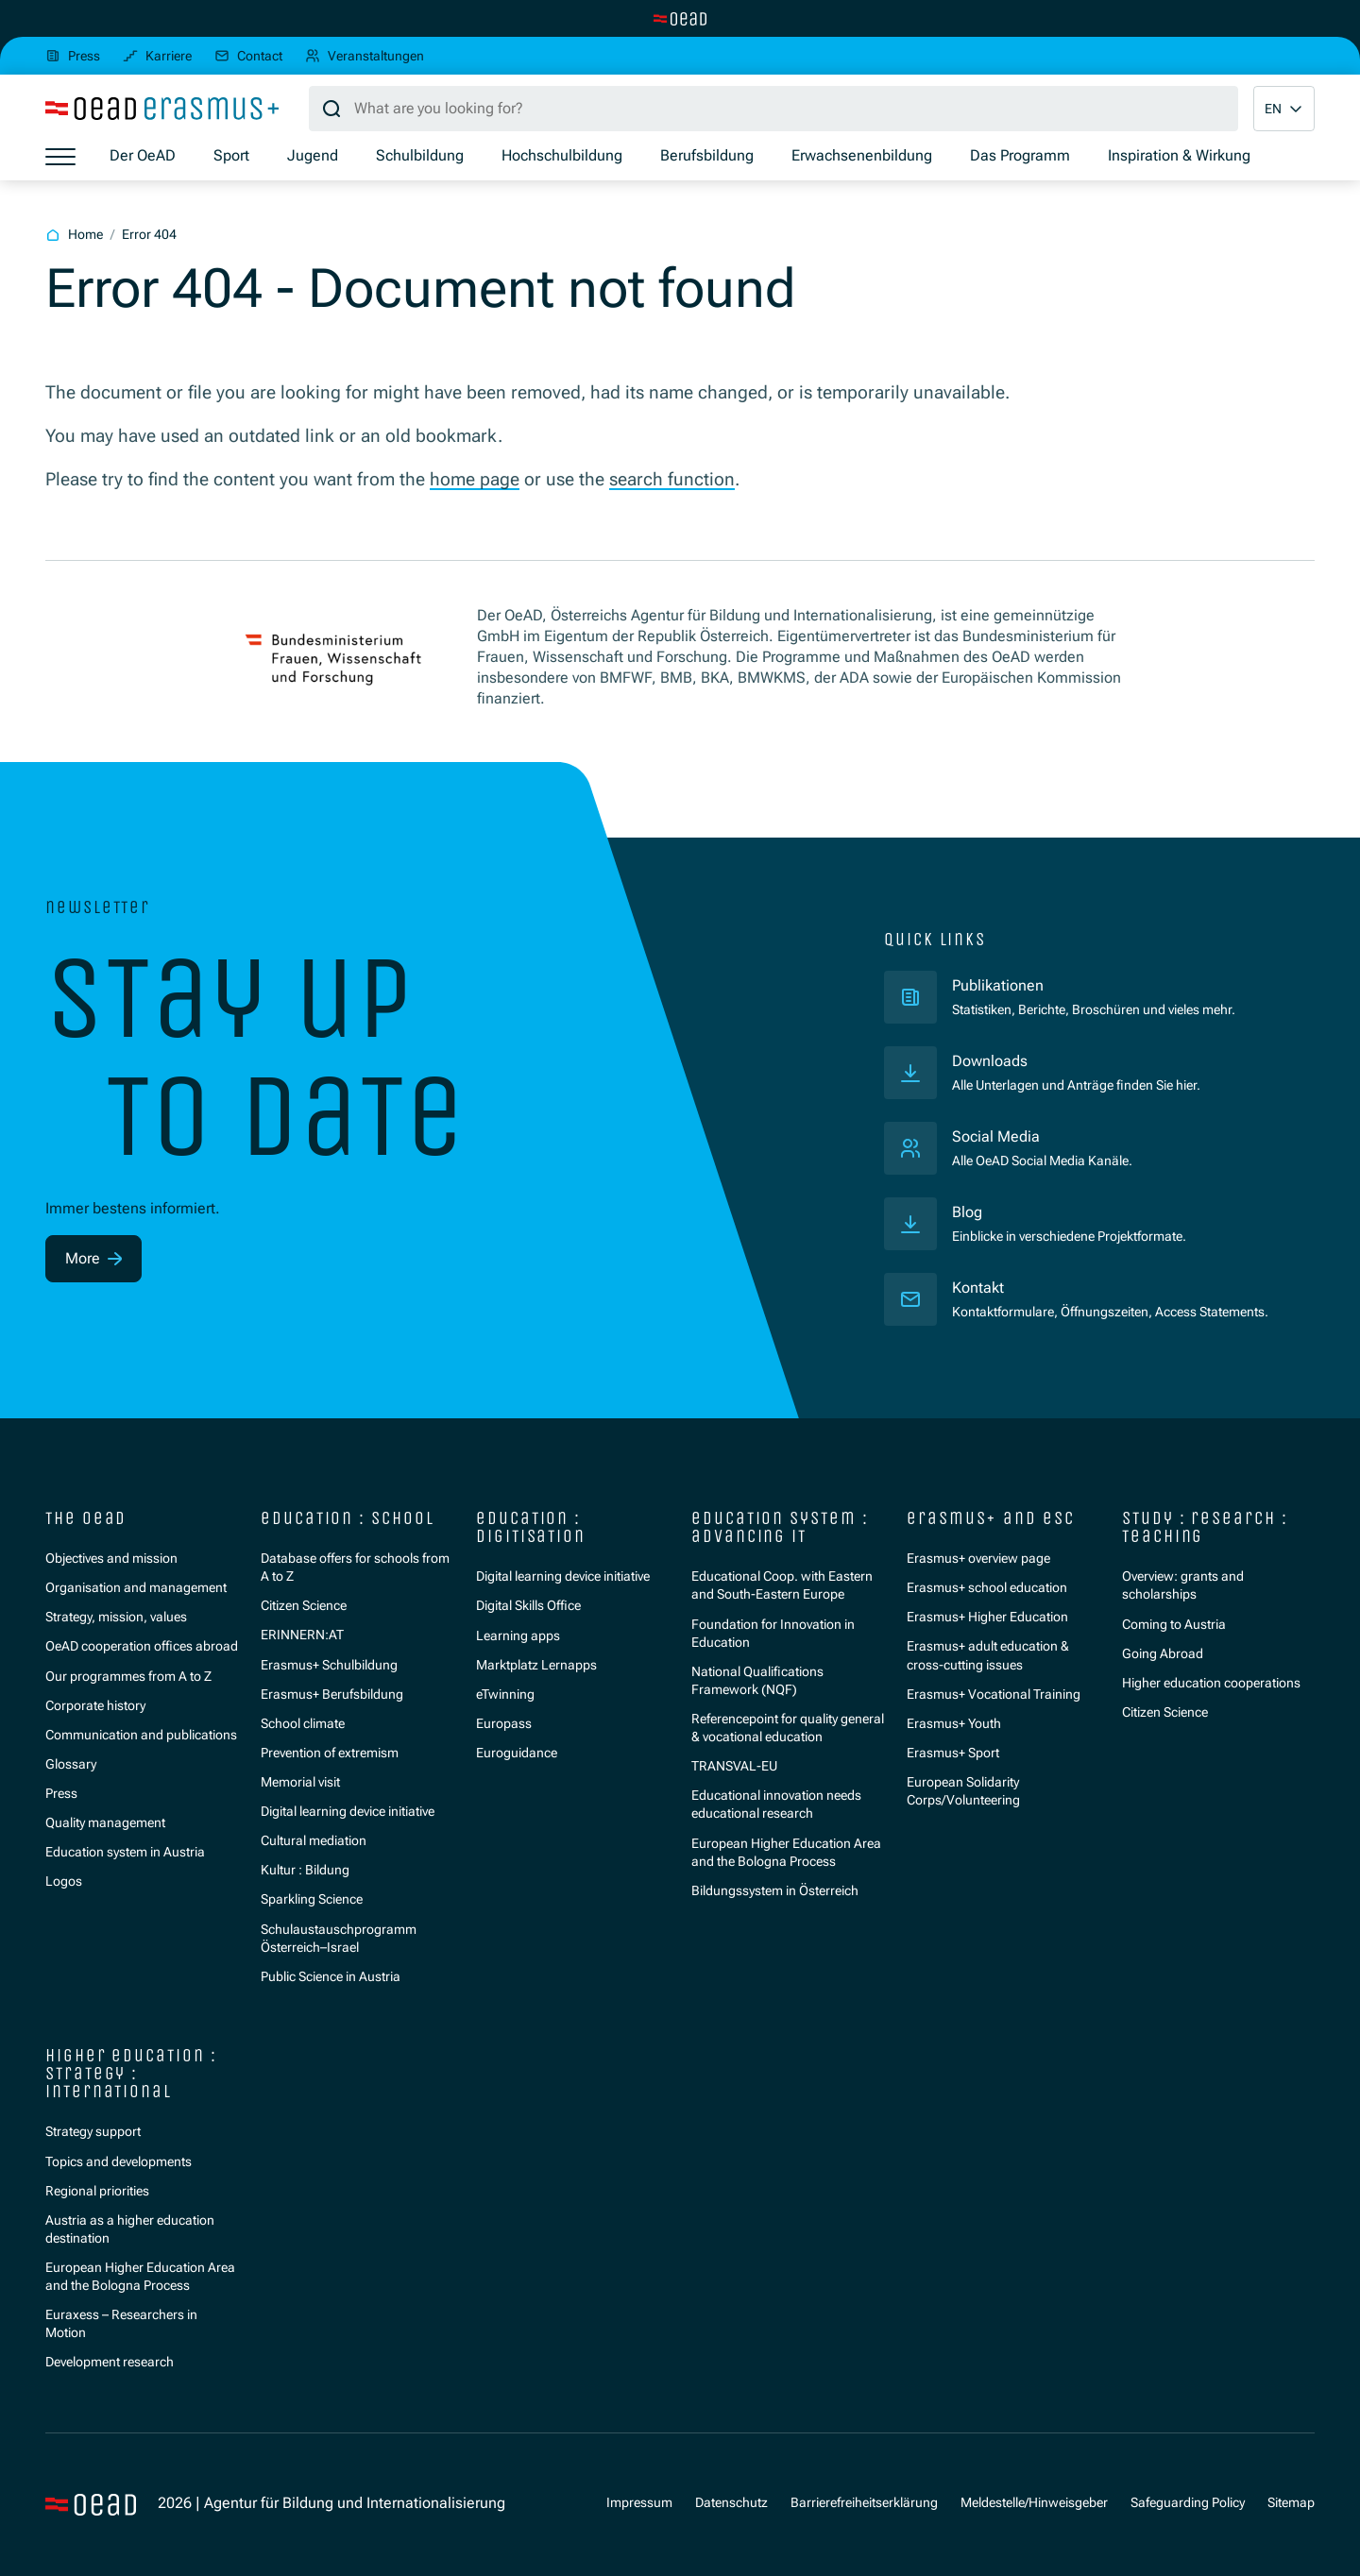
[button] (1284, 108)
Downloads (990, 1061)
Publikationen (1075, 985)
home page (474, 479)
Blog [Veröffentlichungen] (967, 1212)
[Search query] (773, 108)
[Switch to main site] (680, 18)
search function (672, 479)
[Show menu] (60, 156)
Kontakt (978, 1288)
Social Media (996, 1136)
